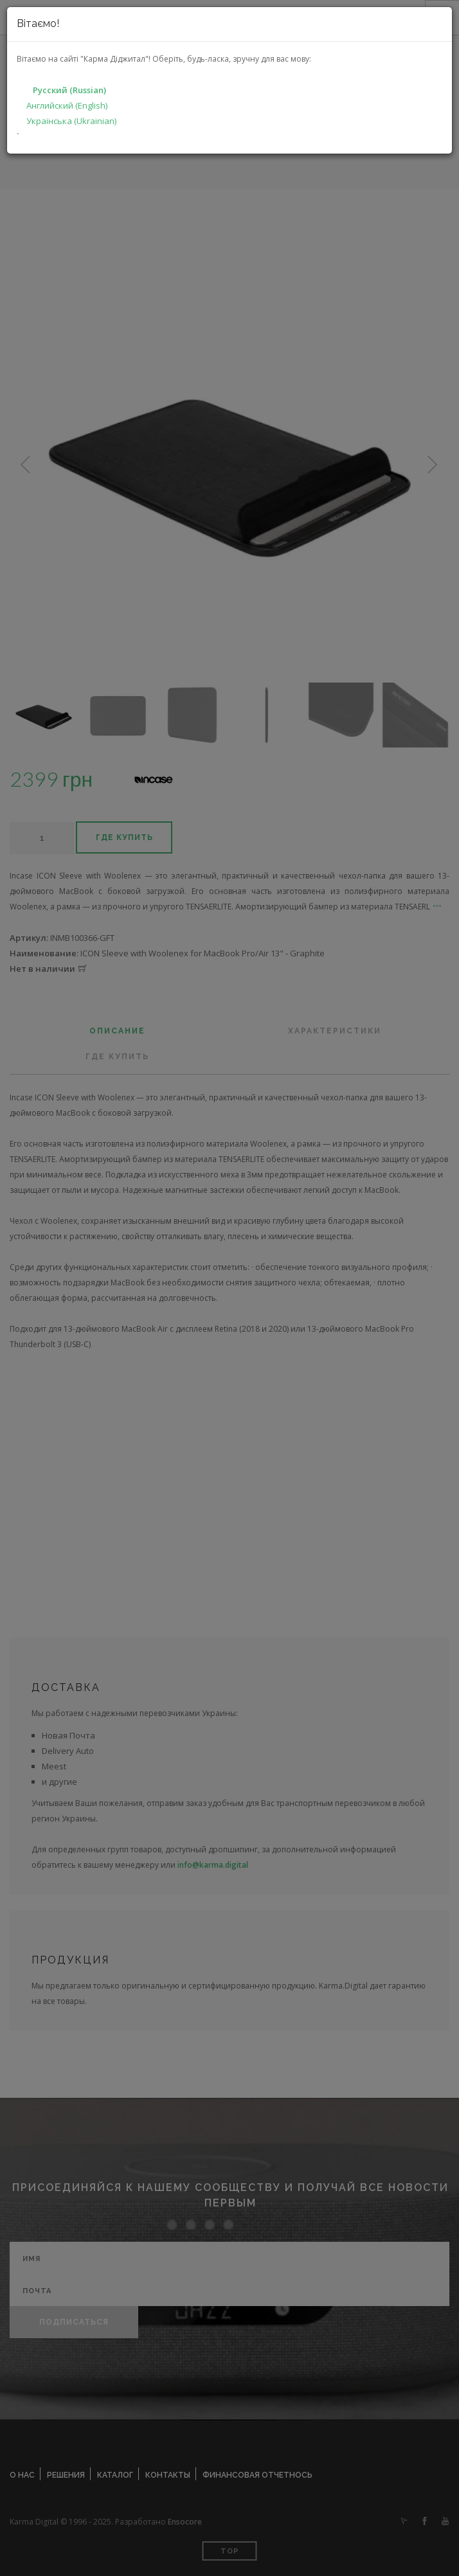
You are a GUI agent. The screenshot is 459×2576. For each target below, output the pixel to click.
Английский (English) (66, 105)
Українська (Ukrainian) (71, 121)
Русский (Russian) (69, 90)
